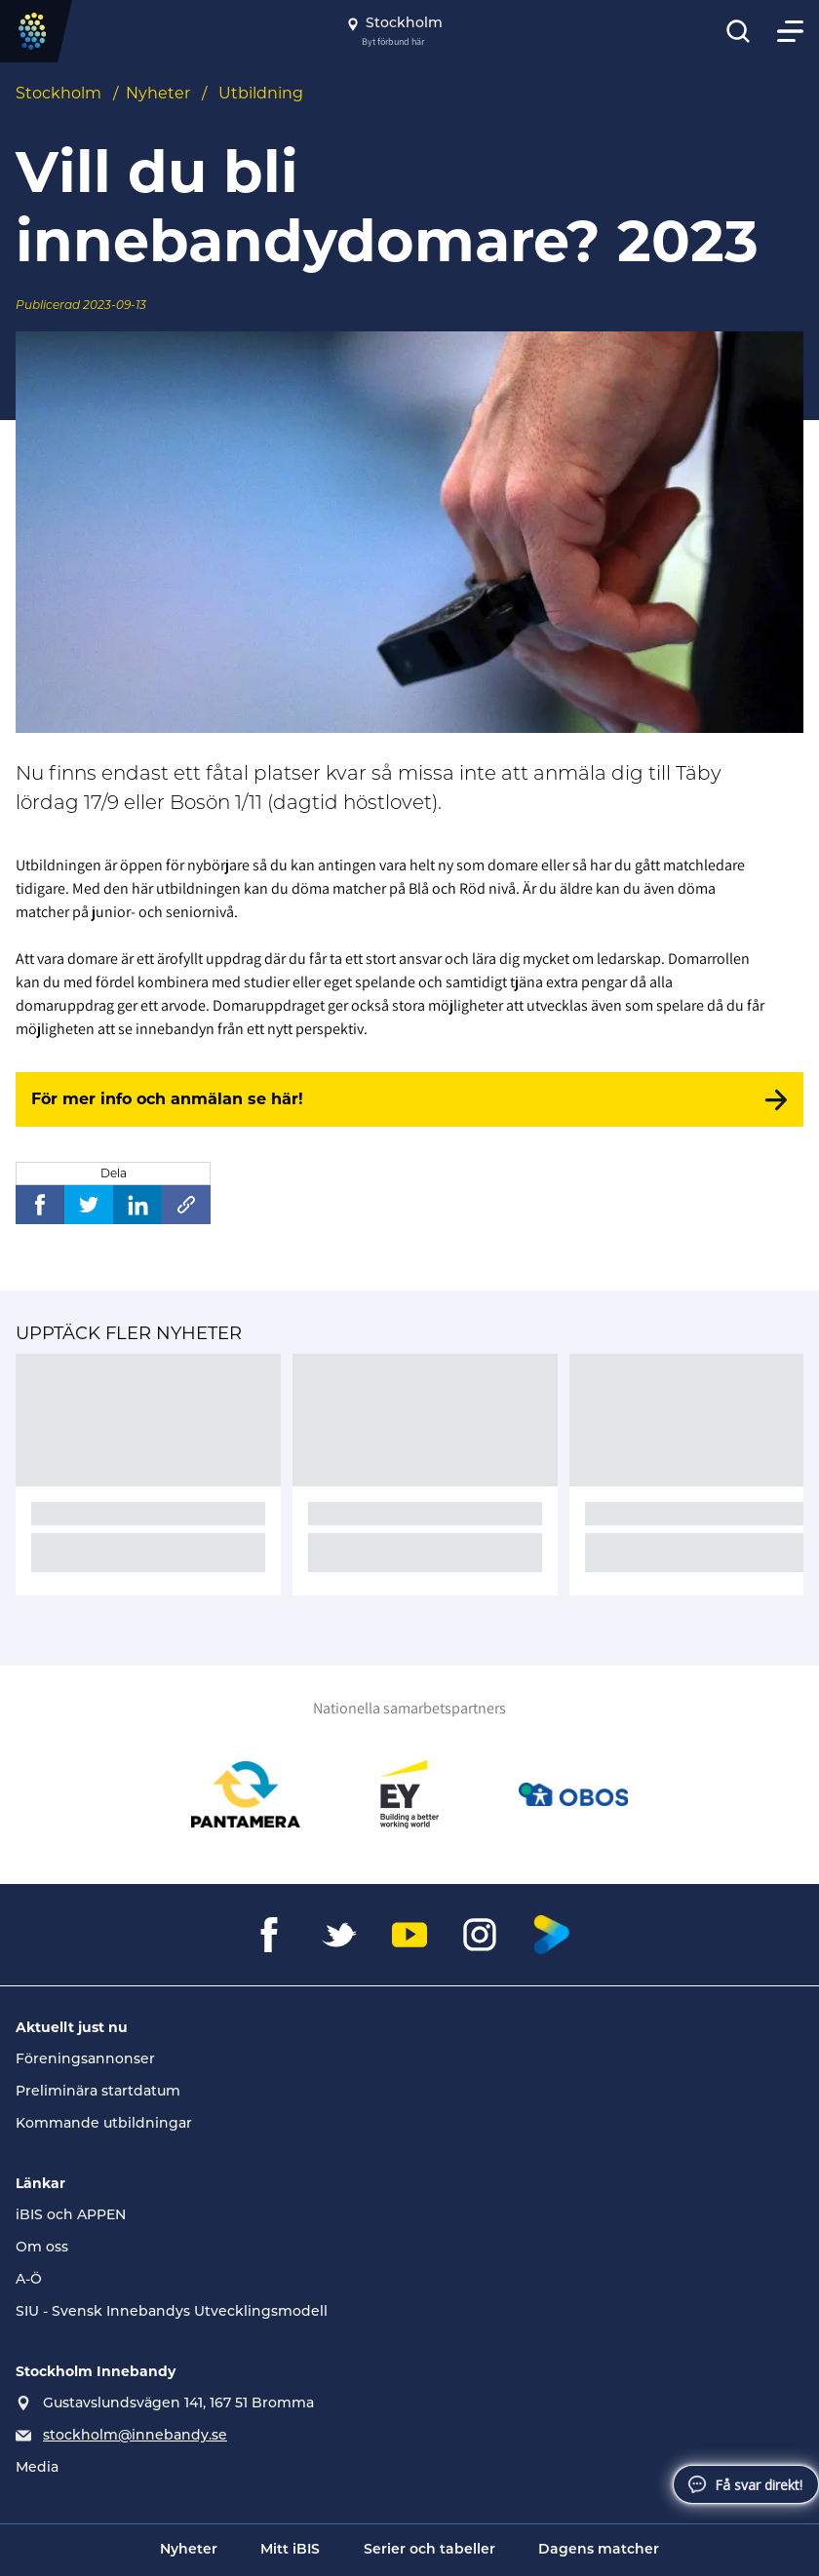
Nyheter (158, 93)
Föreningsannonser (85, 2060)
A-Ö (29, 2280)
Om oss (42, 2248)
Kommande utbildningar (104, 2124)
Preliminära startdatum (98, 2092)
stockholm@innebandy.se (135, 2436)
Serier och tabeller (429, 2550)
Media (37, 2468)
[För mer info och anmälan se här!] (409, 1099)
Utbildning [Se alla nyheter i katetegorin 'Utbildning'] (260, 93)
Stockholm (58, 93)
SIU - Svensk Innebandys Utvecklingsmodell (172, 2312)
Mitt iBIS (290, 2550)
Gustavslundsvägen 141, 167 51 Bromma (178, 2404)
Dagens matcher (598, 2550)
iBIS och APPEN (71, 2216)
